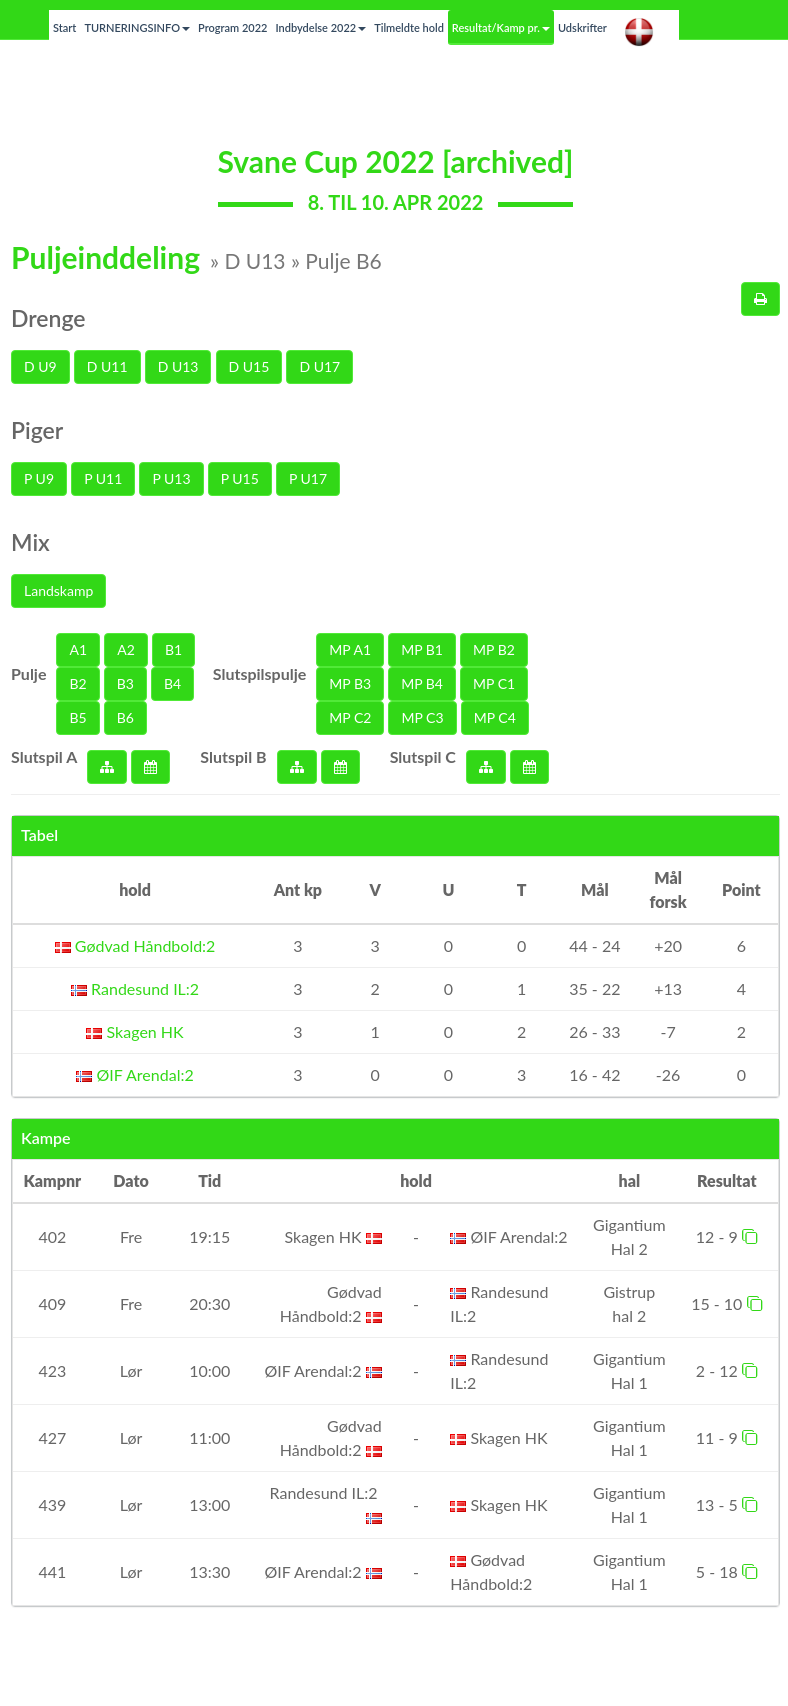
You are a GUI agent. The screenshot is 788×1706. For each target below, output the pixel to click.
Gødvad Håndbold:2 (135, 945)
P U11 (103, 478)
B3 (125, 683)
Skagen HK (134, 1031)
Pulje (28, 673)
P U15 (240, 478)
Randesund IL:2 (135, 988)
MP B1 (422, 649)
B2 (77, 683)
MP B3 (350, 683)
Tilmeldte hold (409, 27)
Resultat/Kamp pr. (501, 27)
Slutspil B (233, 756)
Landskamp (58, 590)
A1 (78, 649)
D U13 (178, 366)
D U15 (249, 366)
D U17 (319, 366)
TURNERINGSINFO (137, 27)
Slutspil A (44, 756)
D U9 (40, 366)
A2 (126, 649)
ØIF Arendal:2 (134, 1074)
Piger (37, 430)
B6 (125, 717)
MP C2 (350, 717)
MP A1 (350, 649)
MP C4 (495, 717)
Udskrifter (582, 27)
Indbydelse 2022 (320, 27)
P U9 (39, 478)
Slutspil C (423, 756)
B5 (77, 717)
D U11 (107, 366)
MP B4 (422, 683)
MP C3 (422, 717)
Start (64, 27)
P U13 (171, 478)
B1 (173, 649)
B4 (172, 683)
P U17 (308, 478)
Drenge (48, 318)
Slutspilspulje (260, 673)
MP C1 (494, 683)
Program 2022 (232, 27)
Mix (30, 542)
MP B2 (494, 649)
